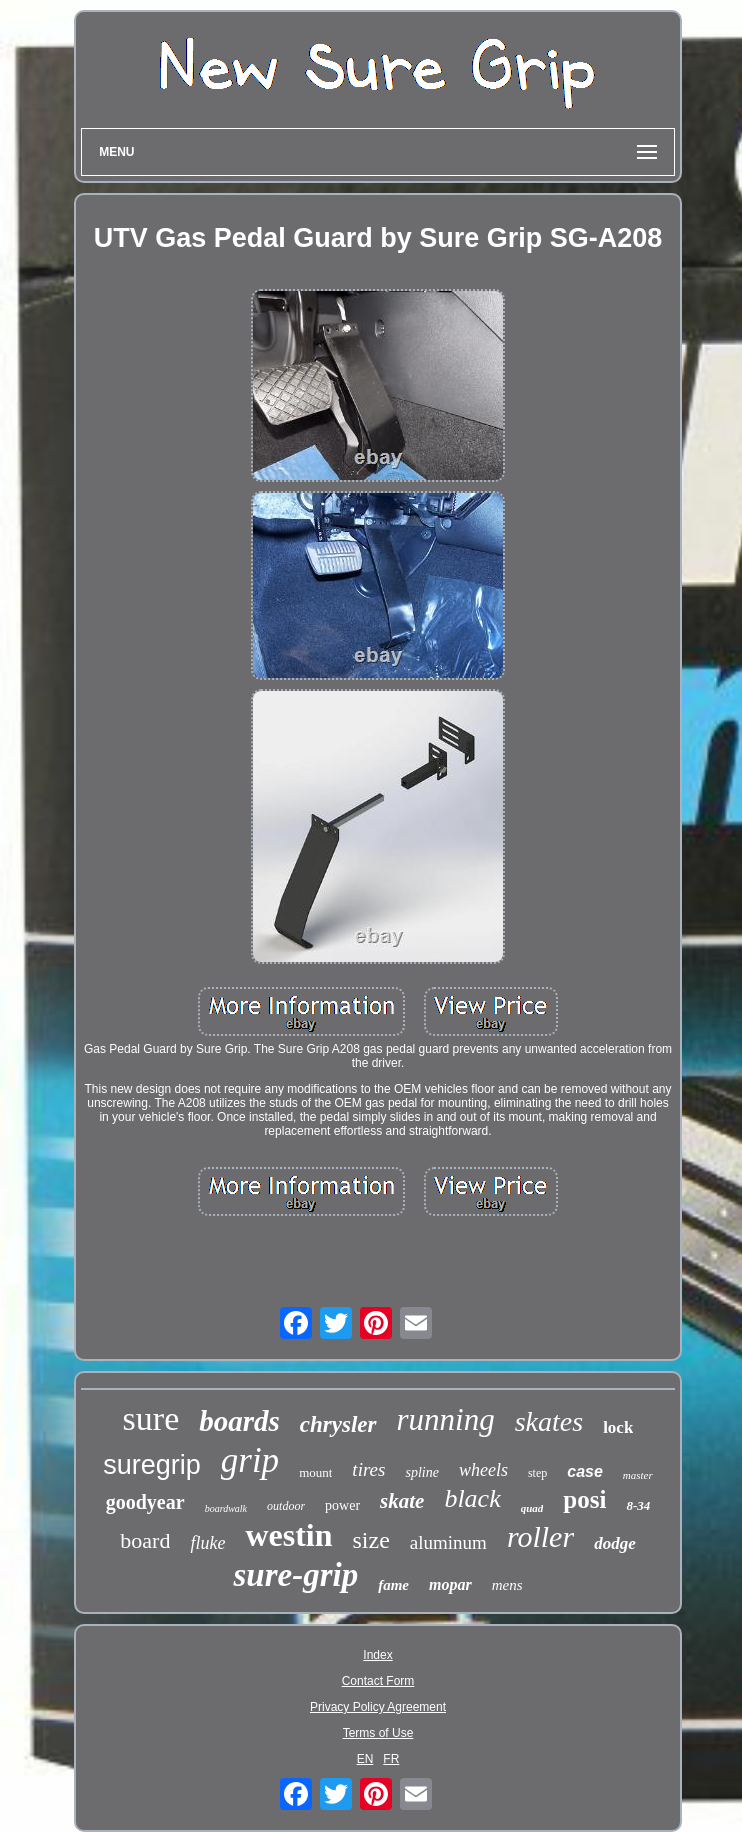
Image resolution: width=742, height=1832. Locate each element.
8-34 (638, 1505)
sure (151, 1418)
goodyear (145, 1502)
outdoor (286, 1506)
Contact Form (378, 1681)
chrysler (338, 1424)
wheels (483, 1470)
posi (584, 1499)
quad (532, 1508)
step (537, 1473)
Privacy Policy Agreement (378, 1707)
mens (507, 1585)
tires (368, 1469)
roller (540, 1536)
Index (377, 1655)
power (342, 1505)
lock (618, 1427)
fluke (207, 1543)
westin (288, 1535)
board (145, 1540)
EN (365, 1759)
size (371, 1540)
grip (250, 1460)
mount (315, 1472)
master (638, 1475)
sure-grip (295, 1575)
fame (393, 1585)
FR (391, 1759)
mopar (450, 1584)
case (585, 1471)
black (472, 1498)
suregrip (152, 1465)
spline (421, 1472)
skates (549, 1421)
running (446, 1419)
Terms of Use (378, 1733)
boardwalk (226, 1508)
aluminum (448, 1542)
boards (239, 1421)
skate (402, 1501)
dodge (615, 1543)
